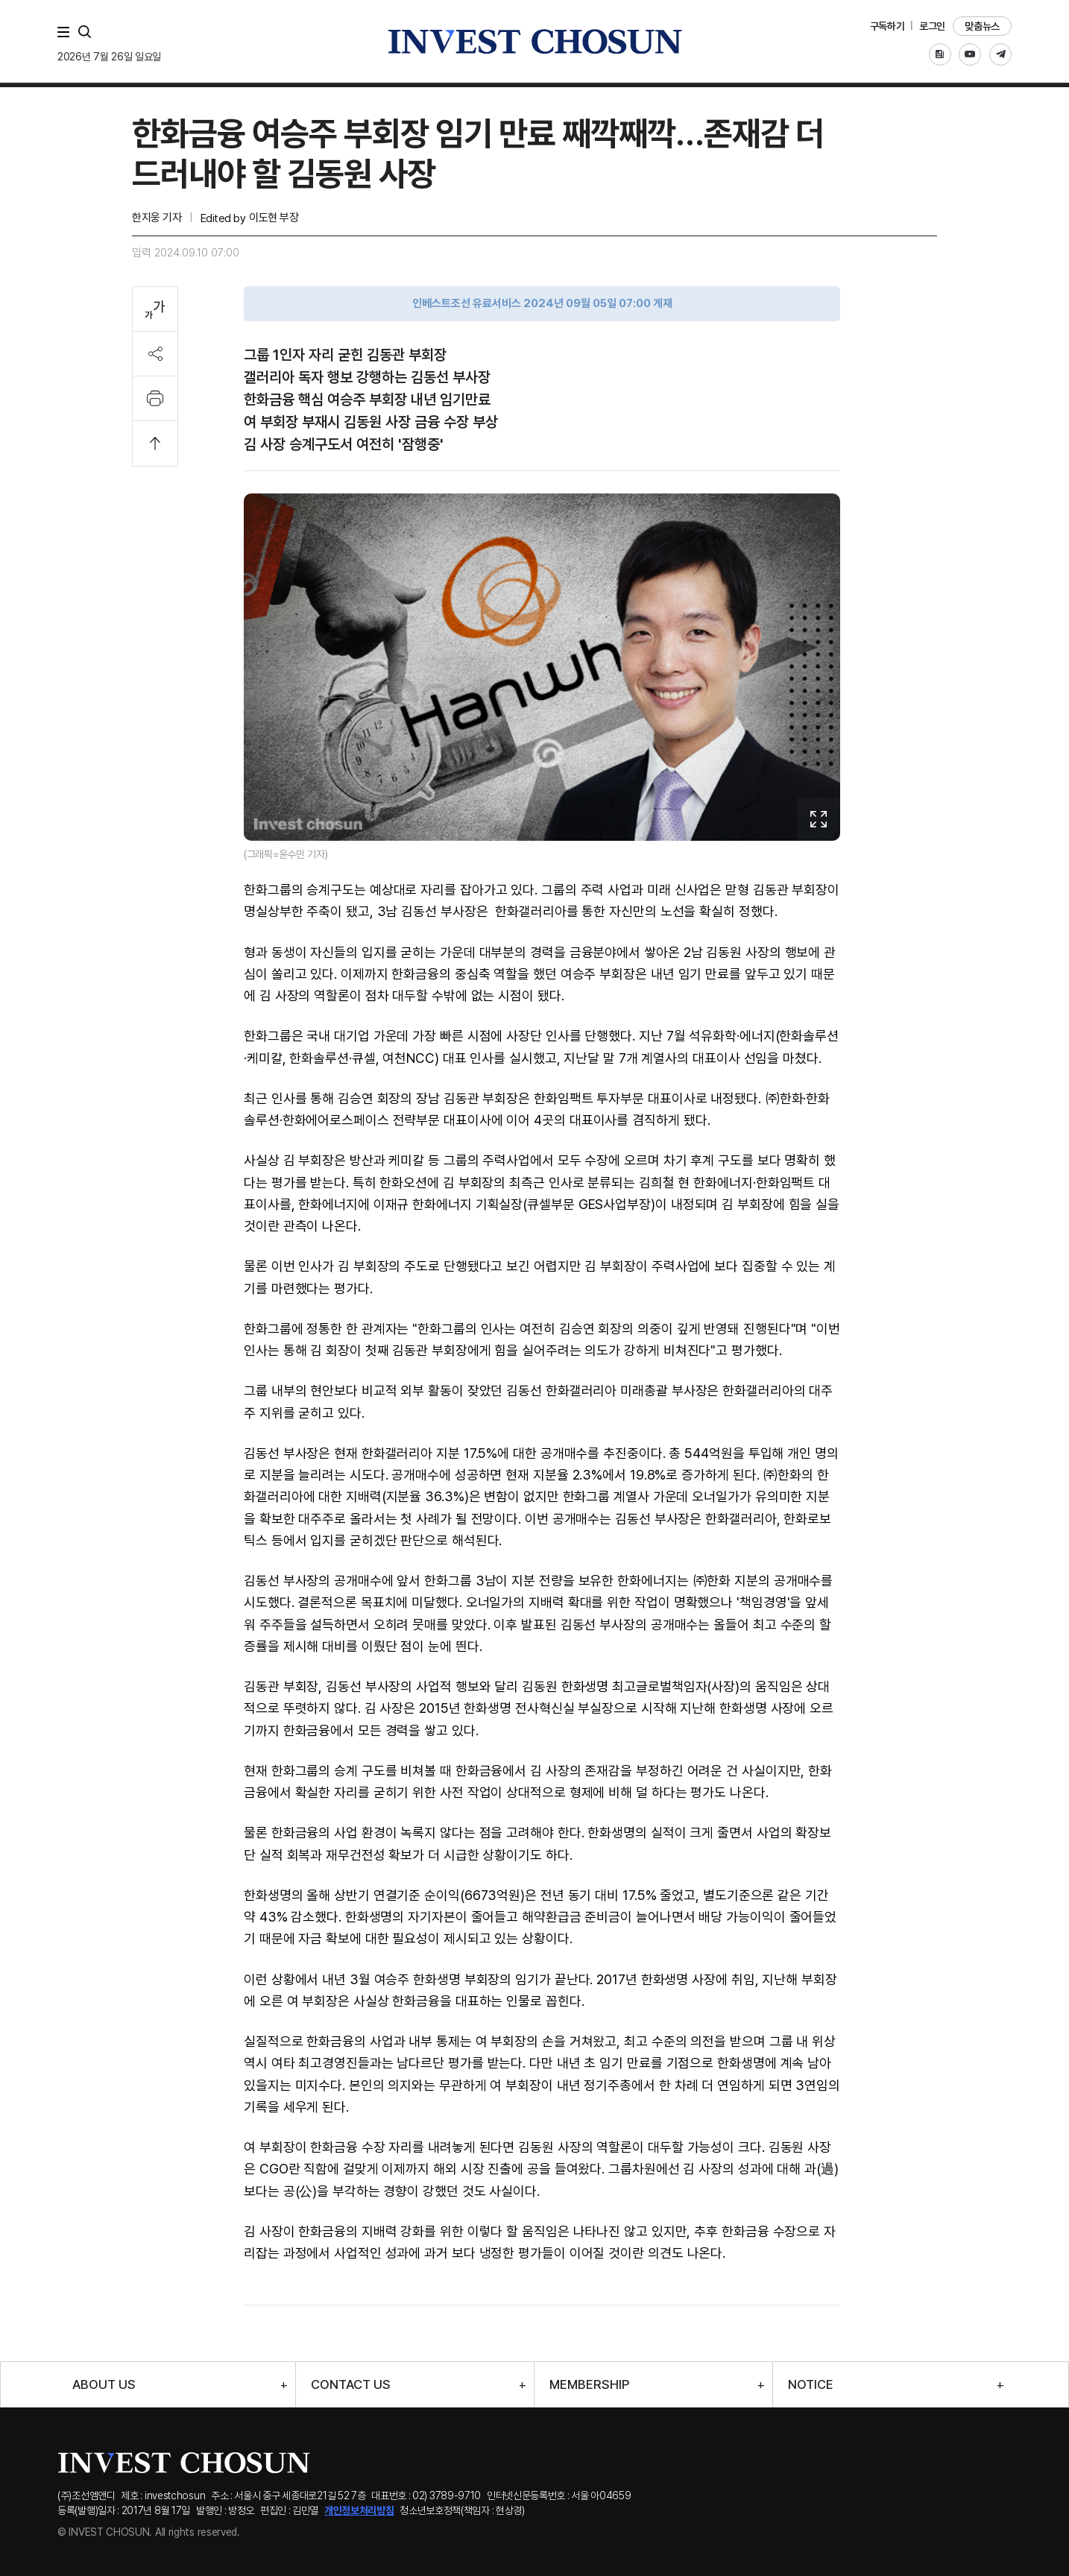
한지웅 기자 (156, 217)
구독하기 (887, 26)
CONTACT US (351, 2384)
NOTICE (810, 2384)
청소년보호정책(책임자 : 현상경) (462, 2510)
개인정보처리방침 (359, 2510)
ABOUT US (104, 2384)
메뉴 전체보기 (66, 32)
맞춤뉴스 (982, 26)
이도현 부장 (273, 217)
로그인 (932, 26)
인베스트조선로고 (534, 41)
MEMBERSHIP (589, 2384)
